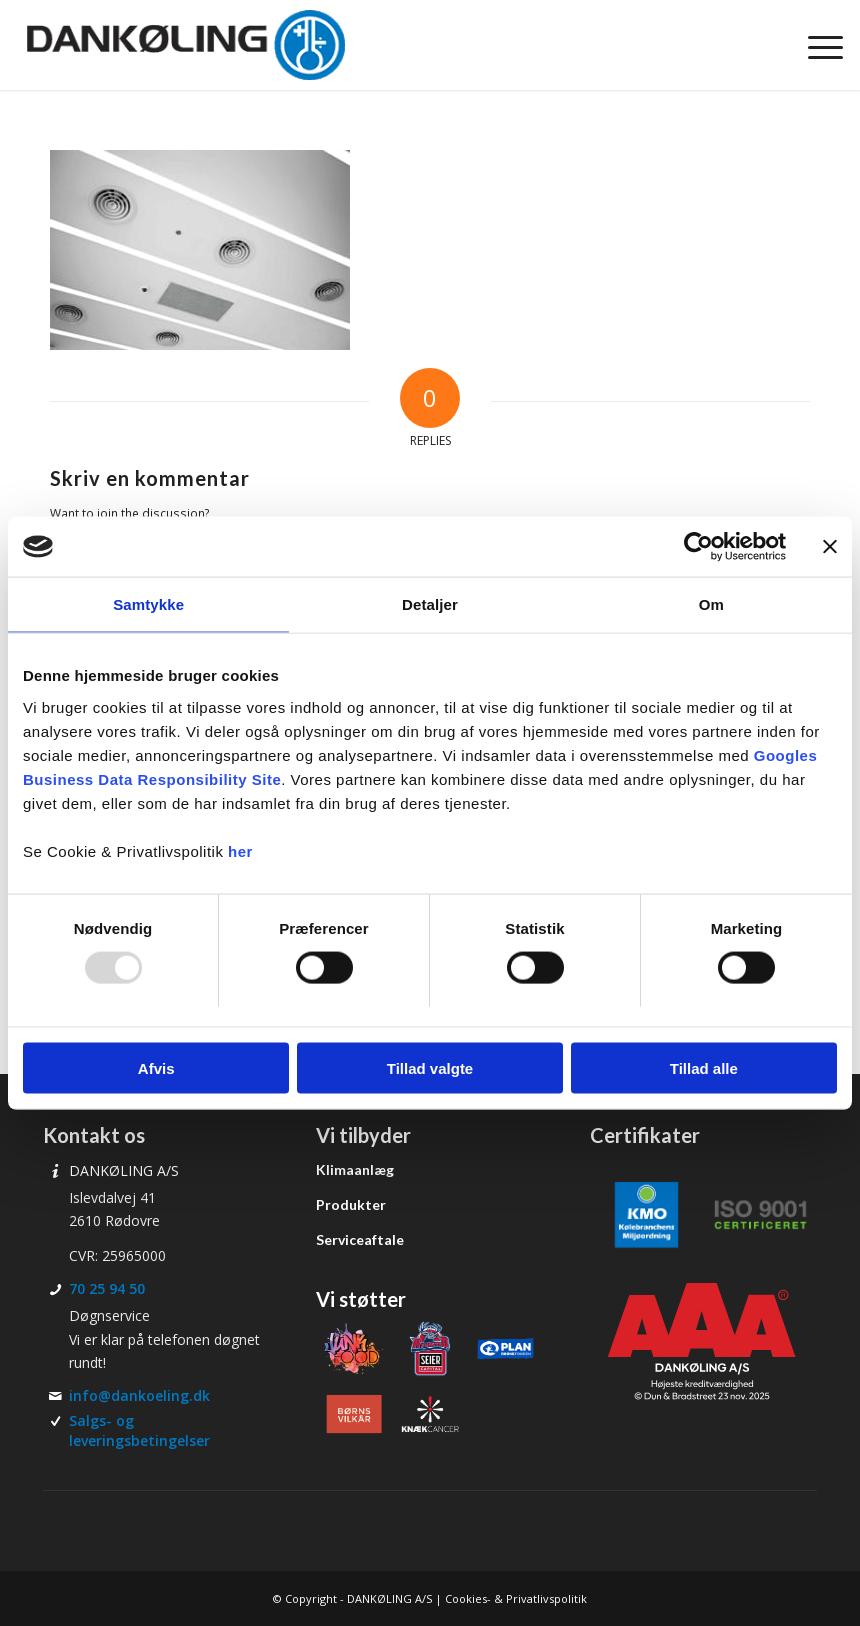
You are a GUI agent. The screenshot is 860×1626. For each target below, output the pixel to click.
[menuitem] (815, 45)
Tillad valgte (430, 1067)
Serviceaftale (360, 1239)
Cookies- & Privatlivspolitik (516, 1598)
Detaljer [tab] (430, 604)
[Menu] (815, 45)
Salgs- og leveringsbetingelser (139, 1430)
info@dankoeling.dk (139, 1395)
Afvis (156, 1067)
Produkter (351, 1204)
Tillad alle (704, 1067)
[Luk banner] (830, 547)
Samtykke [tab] (148, 604)
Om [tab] (711, 604)
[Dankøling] (185, 45)
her (240, 850)
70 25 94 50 (107, 1288)
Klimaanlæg (355, 1169)
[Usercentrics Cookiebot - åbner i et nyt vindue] (698, 547)
